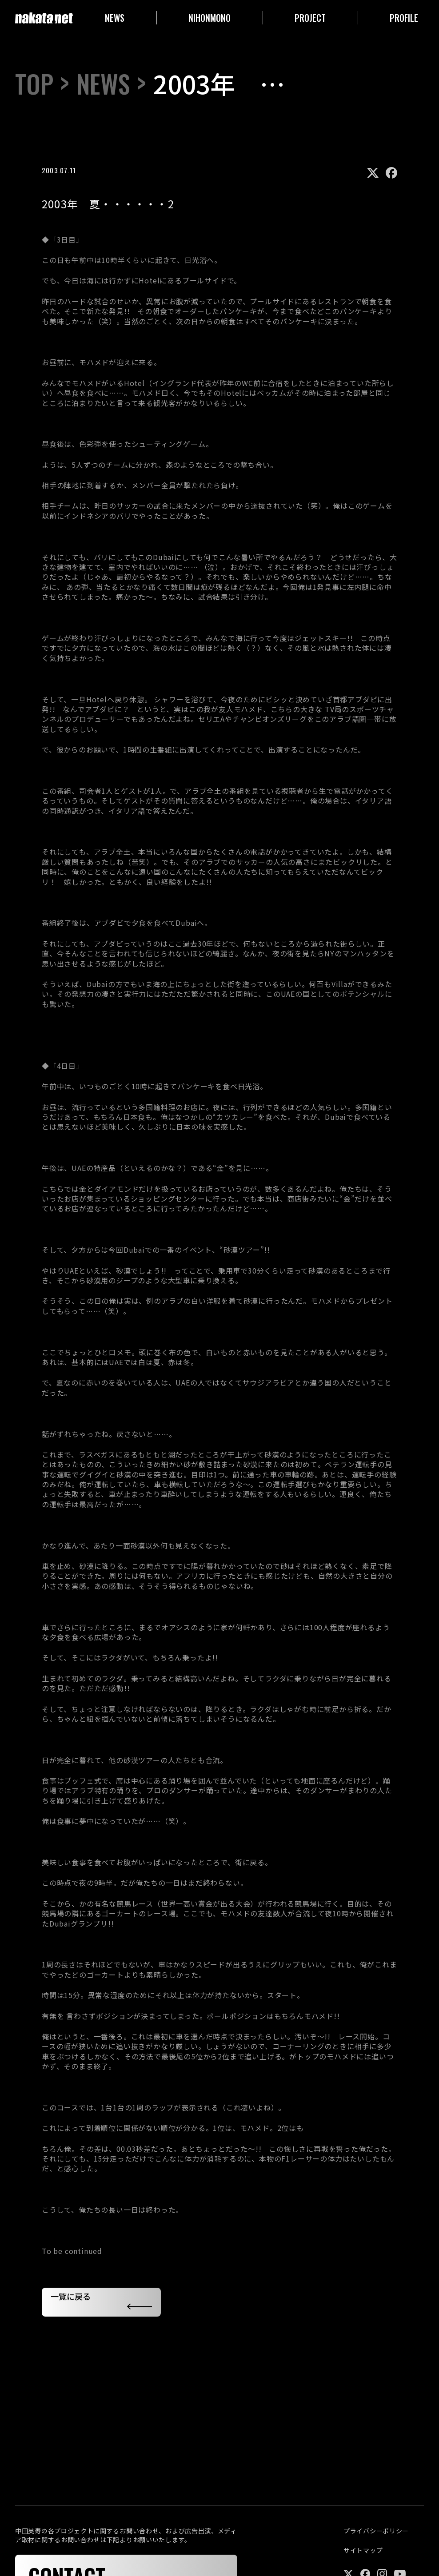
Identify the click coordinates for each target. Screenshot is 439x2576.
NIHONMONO (209, 17)
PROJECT (310, 17)
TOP (34, 83)
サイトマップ (363, 2550)
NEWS (114, 17)
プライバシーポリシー (376, 2531)
